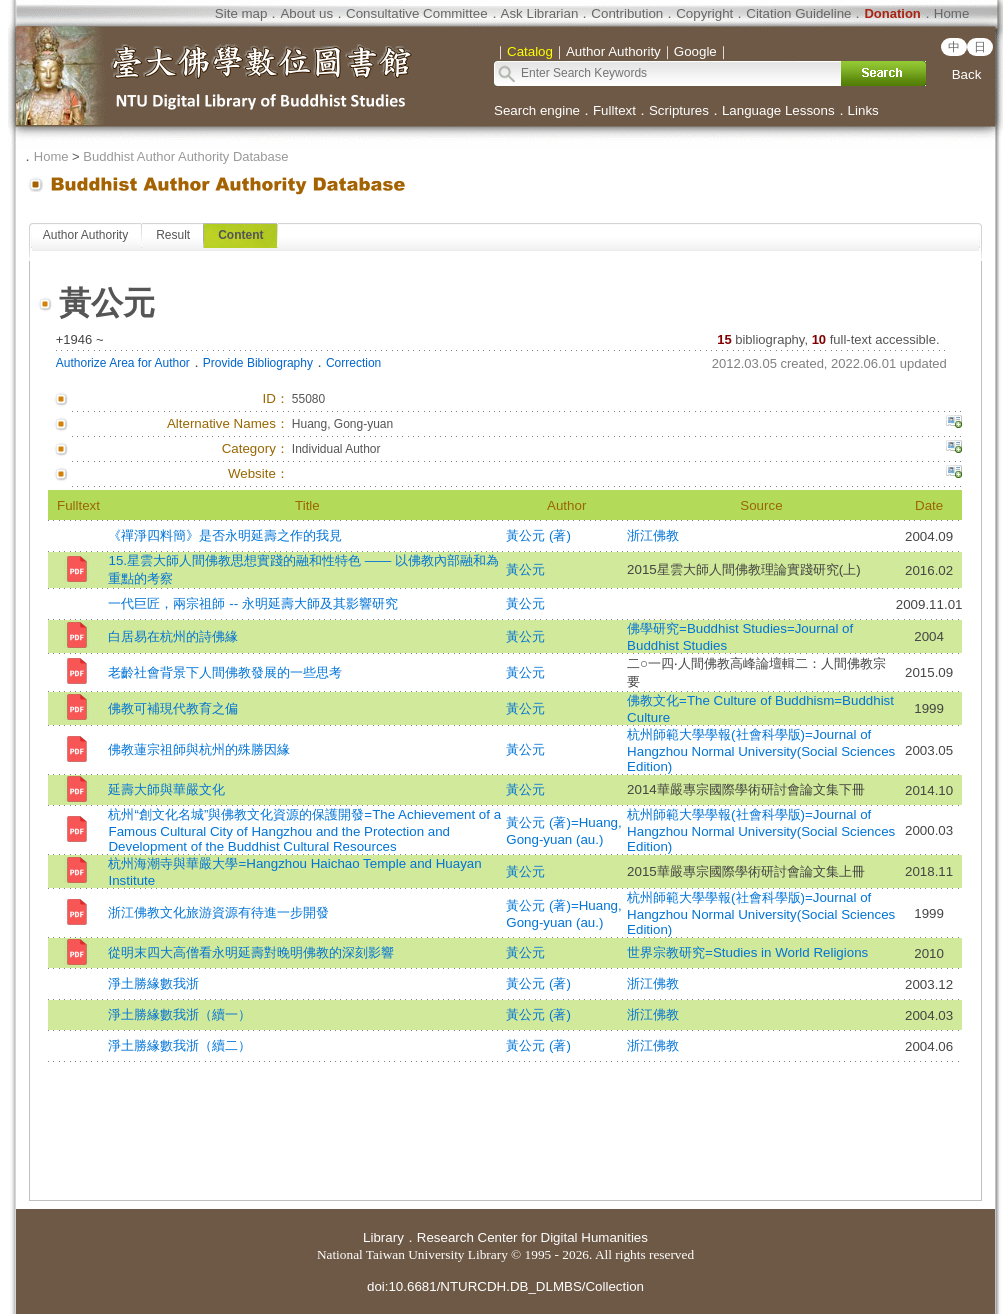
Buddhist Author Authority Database (185, 156)
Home (952, 13)
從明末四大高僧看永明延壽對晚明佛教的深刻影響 (251, 952)
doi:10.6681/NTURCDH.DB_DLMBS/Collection (505, 1286)
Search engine (537, 110)
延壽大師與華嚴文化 (166, 789)
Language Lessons (778, 110)
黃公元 (525, 569)
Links (863, 110)
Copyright (704, 13)
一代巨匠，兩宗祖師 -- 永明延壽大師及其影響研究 (252, 603)
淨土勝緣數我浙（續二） (179, 1045)
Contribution (627, 13)
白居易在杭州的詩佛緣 (173, 636)
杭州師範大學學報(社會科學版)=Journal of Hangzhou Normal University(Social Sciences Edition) (761, 750)
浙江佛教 (653, 535)
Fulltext (614, 110)
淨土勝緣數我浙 (153, 983)
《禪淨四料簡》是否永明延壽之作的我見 (225, 535)
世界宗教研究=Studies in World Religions (747, 952)
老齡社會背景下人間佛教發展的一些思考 (225, 672)
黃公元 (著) (538, 535)
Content (240, 235)
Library (383, 1237)
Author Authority (85, 235)
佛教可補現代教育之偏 (173, 708)
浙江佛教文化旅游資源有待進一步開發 (218, 912)
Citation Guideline (798, 13)
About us (306, 13)
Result (173, 235)
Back (967, 74)
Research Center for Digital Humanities (532, 1237)
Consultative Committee (416, 13)
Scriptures (679, 110)
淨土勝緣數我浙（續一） (179, 1014)
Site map (241, 13)
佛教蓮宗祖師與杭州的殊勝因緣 (199, 749)
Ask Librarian (540, 13)
